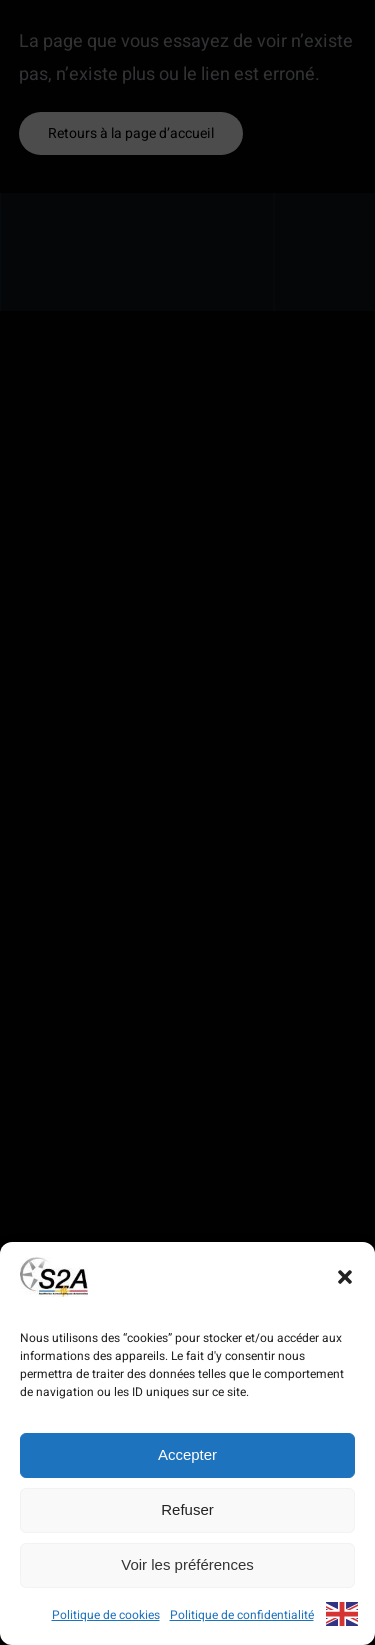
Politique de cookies (106, 1615)
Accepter (187, 1454)
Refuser (187, 1509)
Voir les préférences (187, 1564)
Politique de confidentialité (242, 1615)
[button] (345, 1277)
